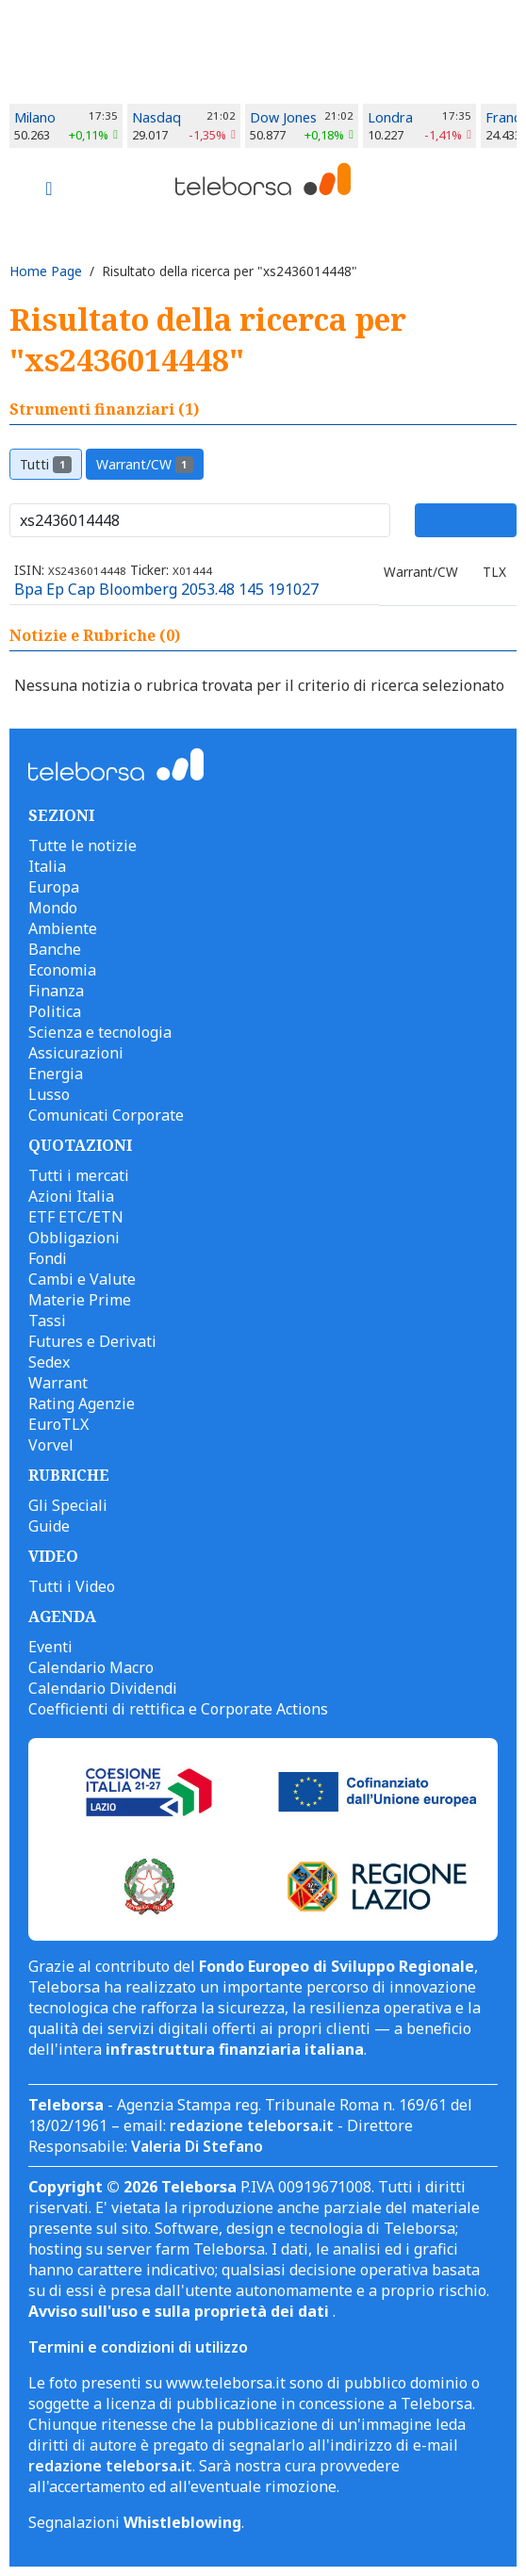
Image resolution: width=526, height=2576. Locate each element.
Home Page (45, 271)
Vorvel (51, 1445)
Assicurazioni (75, 1052)
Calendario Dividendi (102, 1688)
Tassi (47, 1320)
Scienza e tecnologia (100, 1032)
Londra (390, 117)
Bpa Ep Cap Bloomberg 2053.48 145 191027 (166, 589)
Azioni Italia (71, 1196)
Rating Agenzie (81, 1403)
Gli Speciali (67, 1505)
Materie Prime (79, 1299)
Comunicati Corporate (106, 1115)
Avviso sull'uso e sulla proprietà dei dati (180, 2311)
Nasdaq (156, 117)
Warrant (58, 1382)
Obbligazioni (74, 1237)
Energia (55, 1073)
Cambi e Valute (82, 1279)
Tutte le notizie (82, 845)
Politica (54, 1011)
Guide (49, 1526)
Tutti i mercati (78, 1175)
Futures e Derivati (92, 1341)
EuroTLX (58, 1424)
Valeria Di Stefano (197, 2146)
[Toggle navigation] (49, 190)
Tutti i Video (71, 1586)
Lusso (49, 1094)
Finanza (56, 990)
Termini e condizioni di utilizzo (138, 2347)
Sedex (49, 1362)
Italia (47, 866)
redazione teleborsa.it (252, 2125)
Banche (54, 949)
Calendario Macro (91, 1667)
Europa (53, 887)
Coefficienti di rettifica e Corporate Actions (178, 1708)
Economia (62, 970)
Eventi (50, 1646)
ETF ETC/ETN (75, 1216)
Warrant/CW (145, 464)
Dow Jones (283, 117)
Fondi (47, 1258)
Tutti (46, 464)
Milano (35, 117)
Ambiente (62, 928)
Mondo (52, 907)
